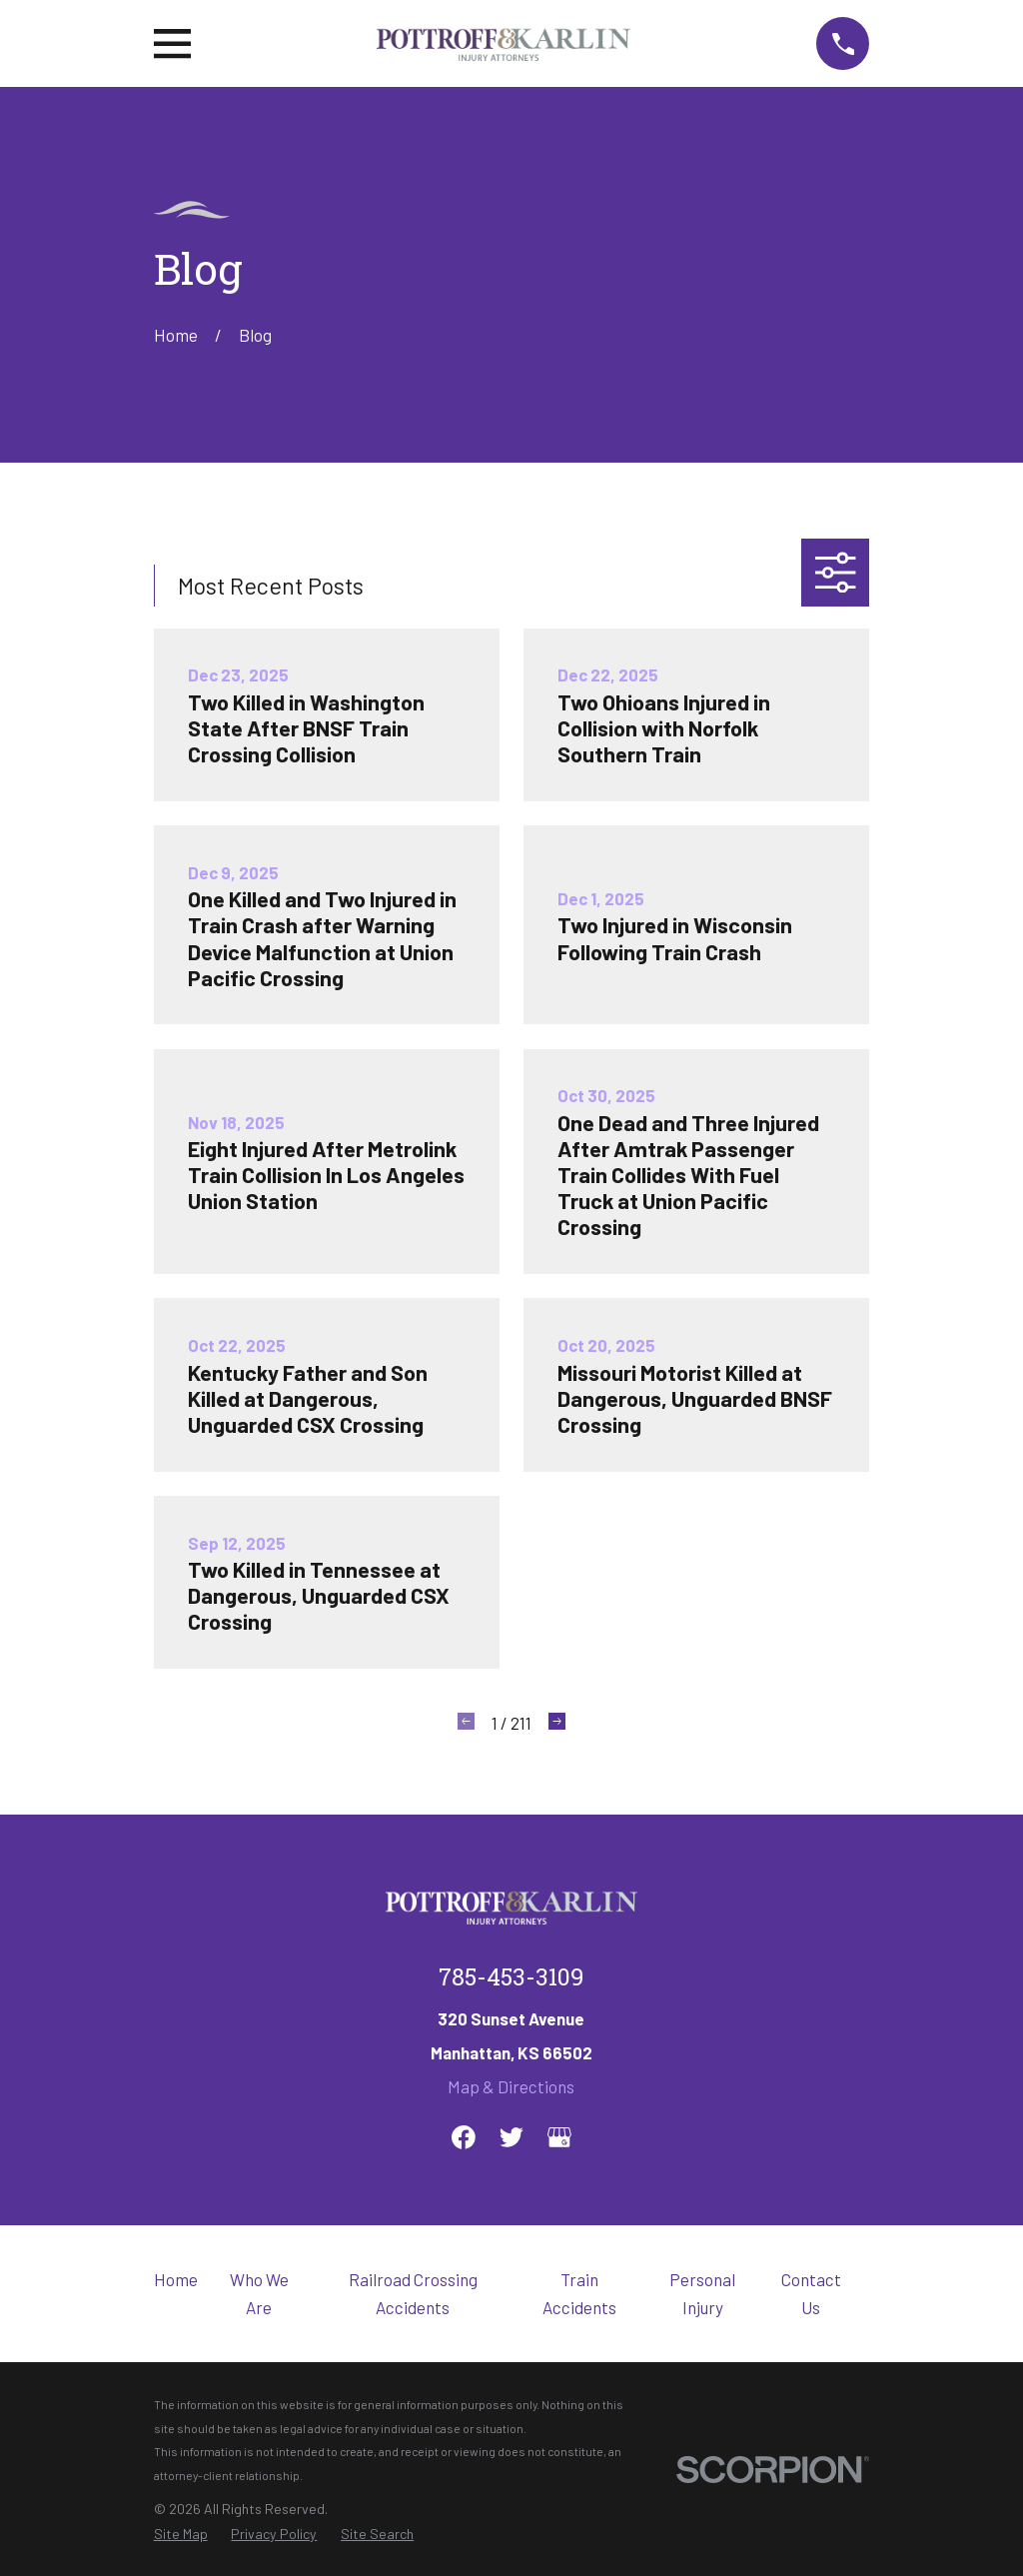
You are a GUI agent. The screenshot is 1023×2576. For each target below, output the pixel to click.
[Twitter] (511, 2137)
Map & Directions (511, 2086)
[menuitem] (181, 2534)
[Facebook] (464, 2137)
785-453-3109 (511, 1979)
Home (176, 2279)
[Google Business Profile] (559, 2137)
